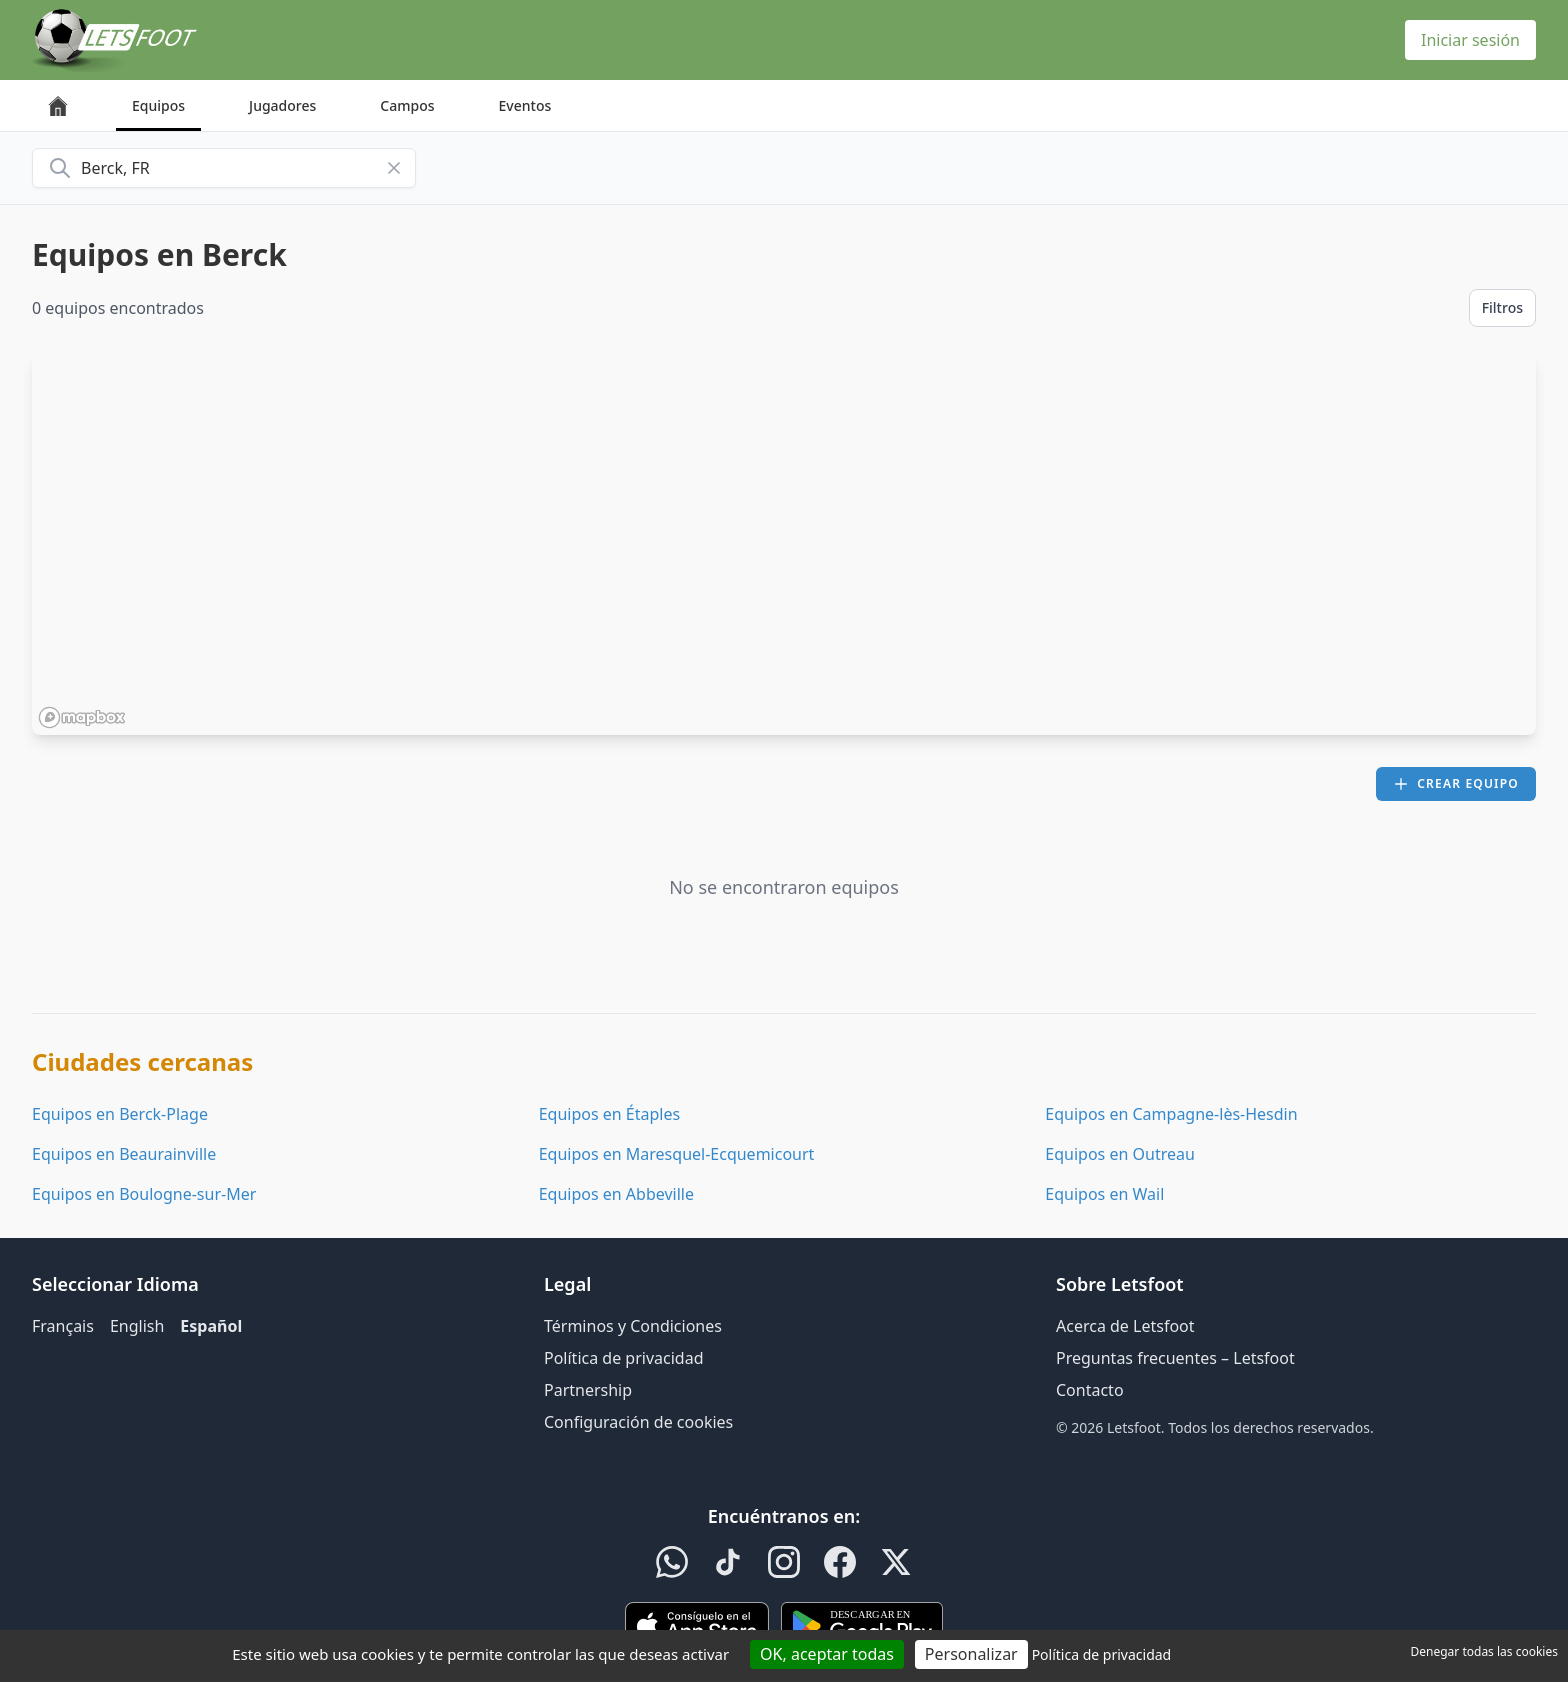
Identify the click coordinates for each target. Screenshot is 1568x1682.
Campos (407, 105)
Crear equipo (1456, 783)
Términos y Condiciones (633, 1326)
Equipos (158, 105)
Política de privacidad (624, 1358)
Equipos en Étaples (609, 1114)
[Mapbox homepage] (82, 717)
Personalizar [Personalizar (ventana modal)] (971, 1654)
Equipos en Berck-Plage (120, 1114)
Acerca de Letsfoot (1125, 1326)
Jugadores (282, 105)
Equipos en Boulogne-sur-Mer (144, 1194)
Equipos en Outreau (1120, 1154)
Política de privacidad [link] (1102, 1654)
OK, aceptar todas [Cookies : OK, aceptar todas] (827, 1654)
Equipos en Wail (1104, 1194)
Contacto (1090, 1390)
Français (63, 1326)
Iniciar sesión (1470, 40)
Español (211, 1326)
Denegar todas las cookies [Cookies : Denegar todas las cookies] (1484, 1651)
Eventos (525, 105)
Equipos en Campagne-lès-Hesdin (1171, 1114)
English (137, 1326)
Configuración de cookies (638, 1422)
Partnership (588, 1390)
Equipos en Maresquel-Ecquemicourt (677, 1154)
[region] (784, 543)
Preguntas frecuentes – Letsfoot (1175, 1358)
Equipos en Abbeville (616, 1194)
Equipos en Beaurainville (124, 1154)
